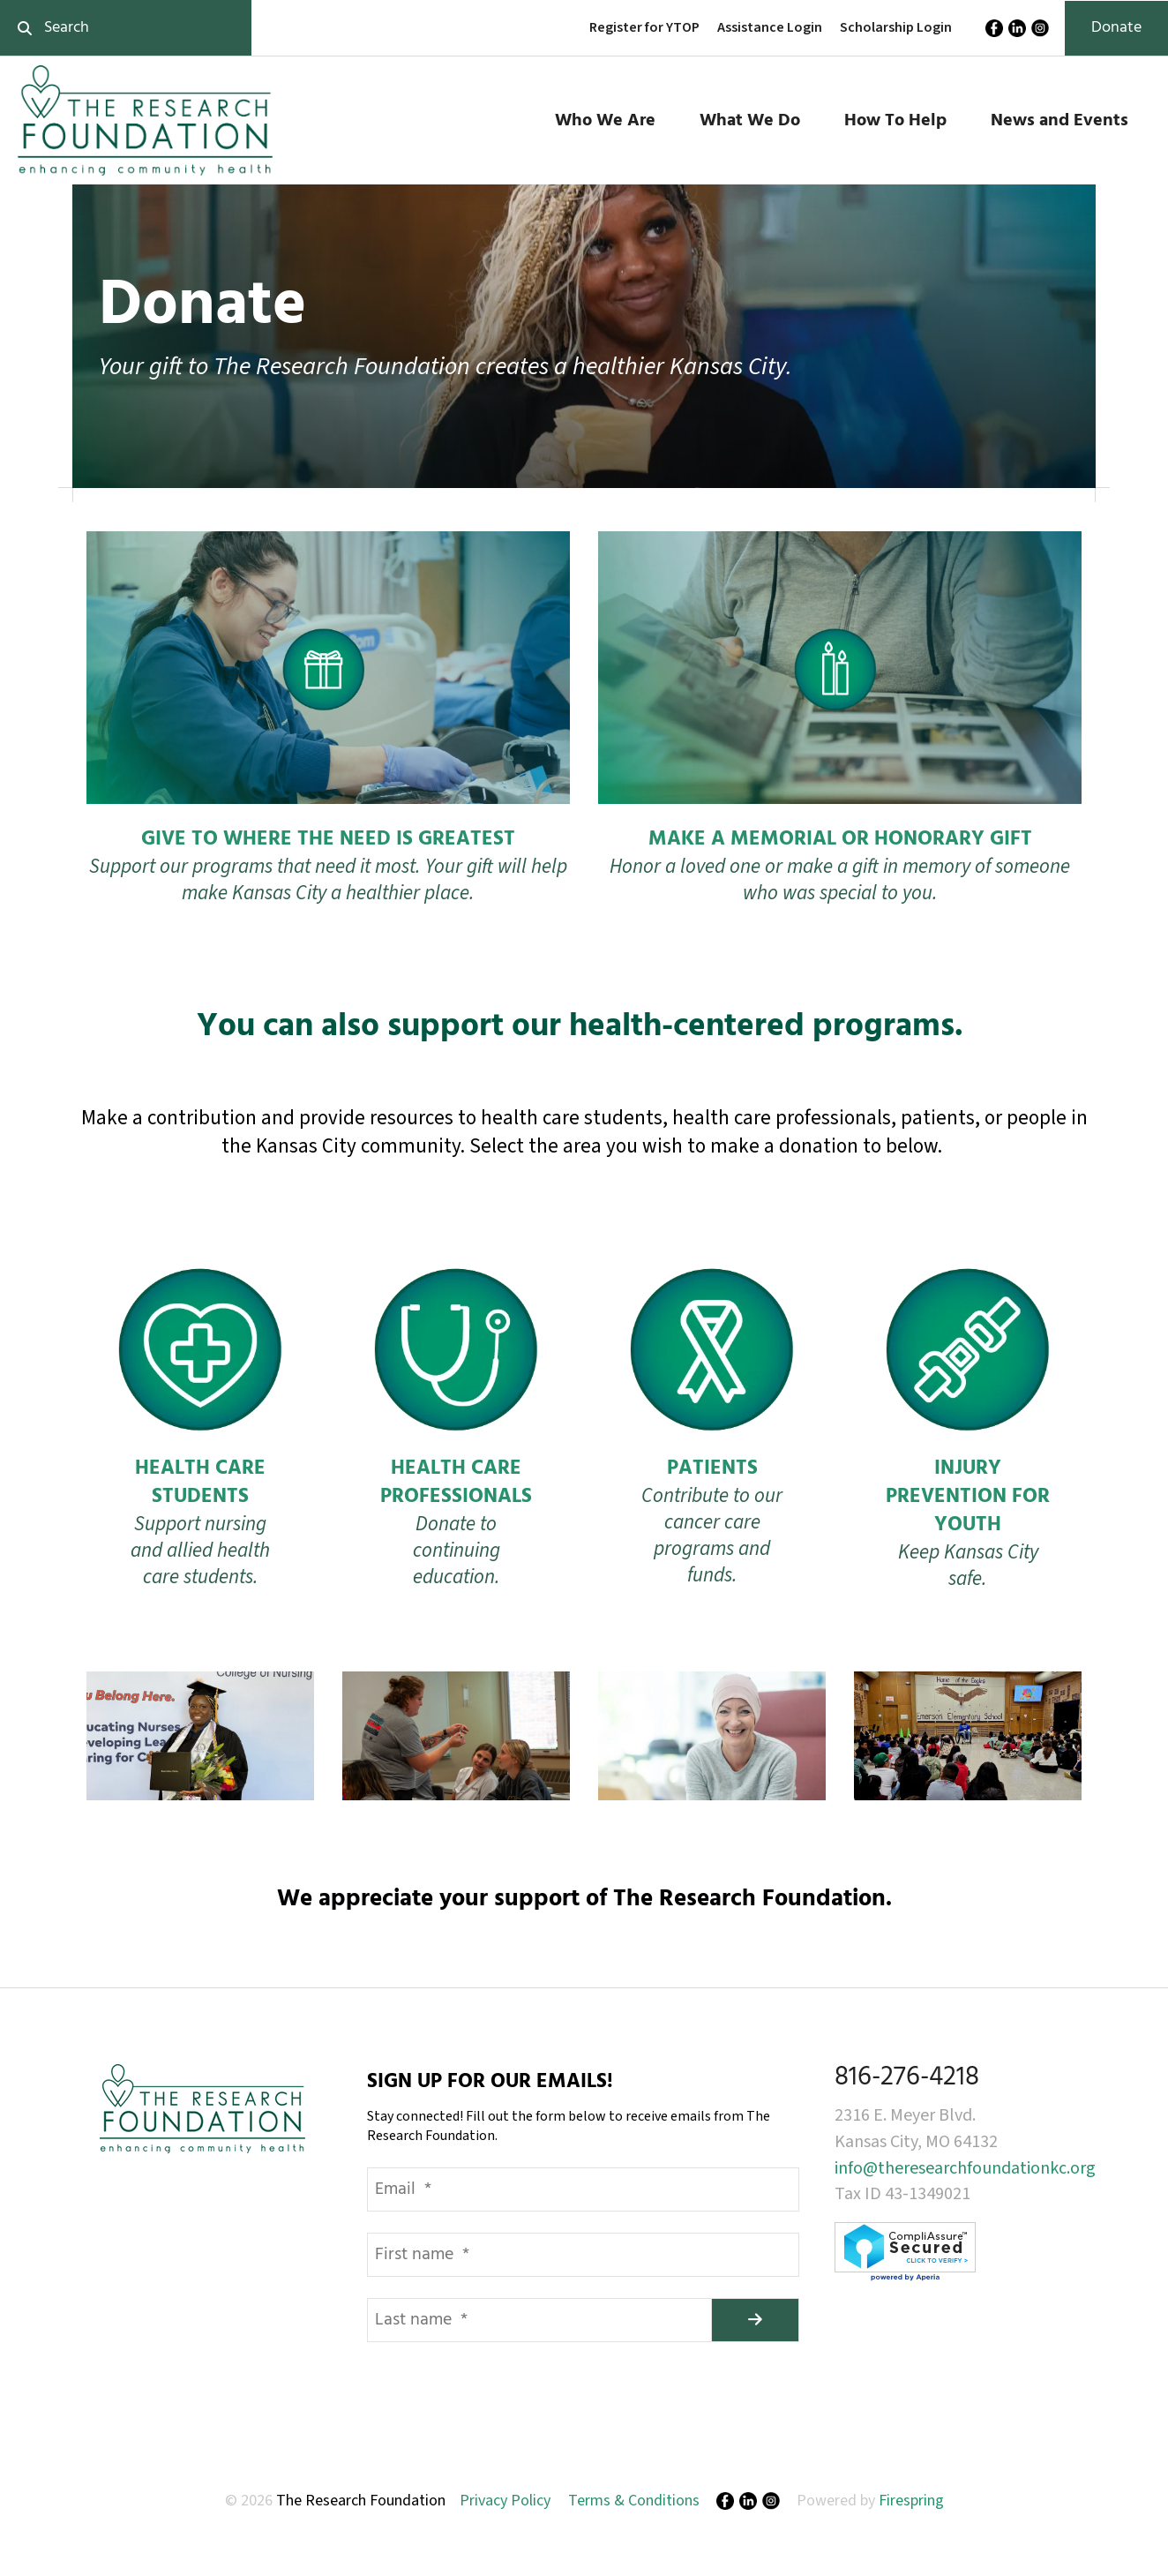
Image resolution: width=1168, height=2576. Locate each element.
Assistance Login (769, 27)
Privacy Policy (505, 2501)
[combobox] (125, 28)
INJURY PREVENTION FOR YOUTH (968, 1497)
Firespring (911, 2501)
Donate (1116, 28)
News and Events (1059, 121)
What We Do (750, 121)
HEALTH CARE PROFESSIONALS (456, 1483)
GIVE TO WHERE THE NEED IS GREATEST (328, 839)
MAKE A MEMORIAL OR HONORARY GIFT (840, 839)
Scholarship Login (896, 27)
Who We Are (605, 121)
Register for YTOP (644, 27)
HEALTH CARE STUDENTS (200, 1483)
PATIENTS (712, 1469)
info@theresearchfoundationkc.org (965, 2168)
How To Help (895, 121)
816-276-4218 (907, 2077)
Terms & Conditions (634, 2501)
